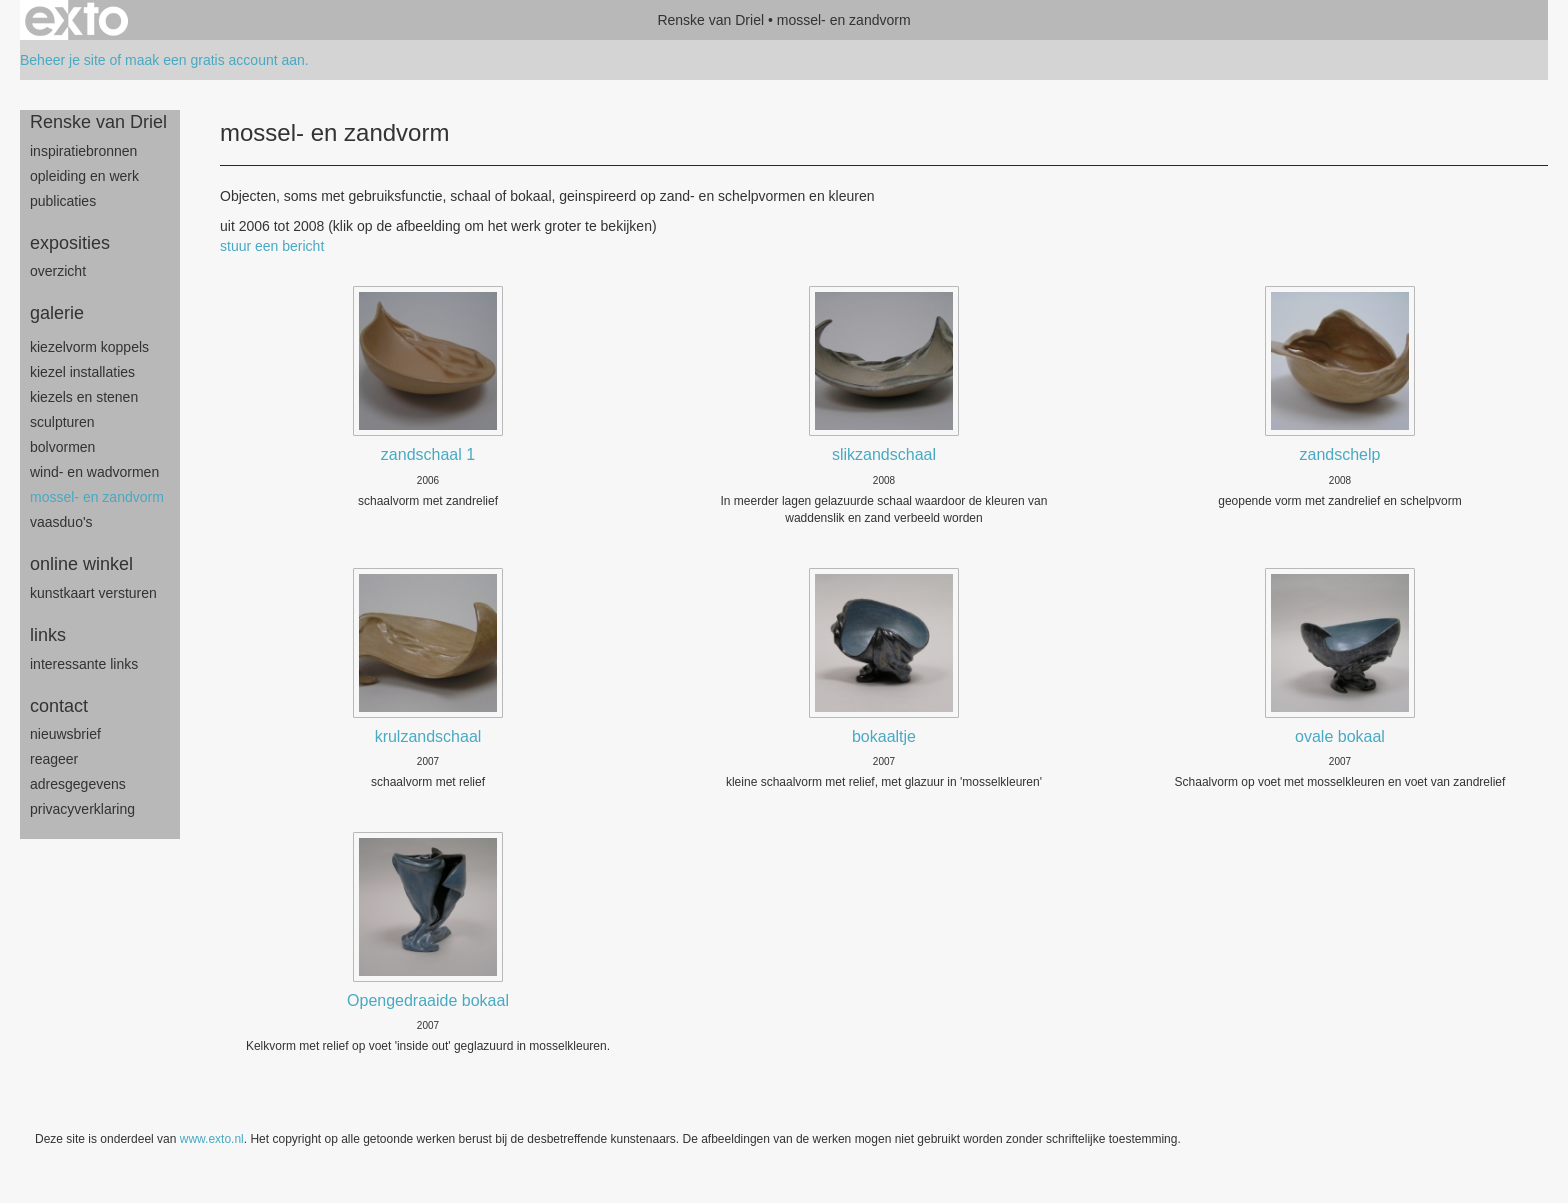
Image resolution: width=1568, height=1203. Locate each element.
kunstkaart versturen (93, 593)
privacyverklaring (82, 809)
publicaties (63, 201)
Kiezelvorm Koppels (89, 347)
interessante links (84, 664)
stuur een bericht (272, 246)
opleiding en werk (84, 176)
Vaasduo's (61, 522)
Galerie (57, 313)
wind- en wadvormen (94, 472)
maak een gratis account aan (215, 60)
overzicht (58, 271)
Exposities (70, 243)
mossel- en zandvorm (97, 497)
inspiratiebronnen (83, 151)
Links (48, 635)
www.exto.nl (212, 1139)
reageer (54, 759)
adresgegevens (78, 784)
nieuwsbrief (65, 734)
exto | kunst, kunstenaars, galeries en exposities (76, 20)
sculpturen (62, 422)
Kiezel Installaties (82, 372)
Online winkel (81, 564)
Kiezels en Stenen (84, 397)
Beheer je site (63, 60)
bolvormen (62, 447)
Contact (59, 706)
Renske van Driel (710, 20)
